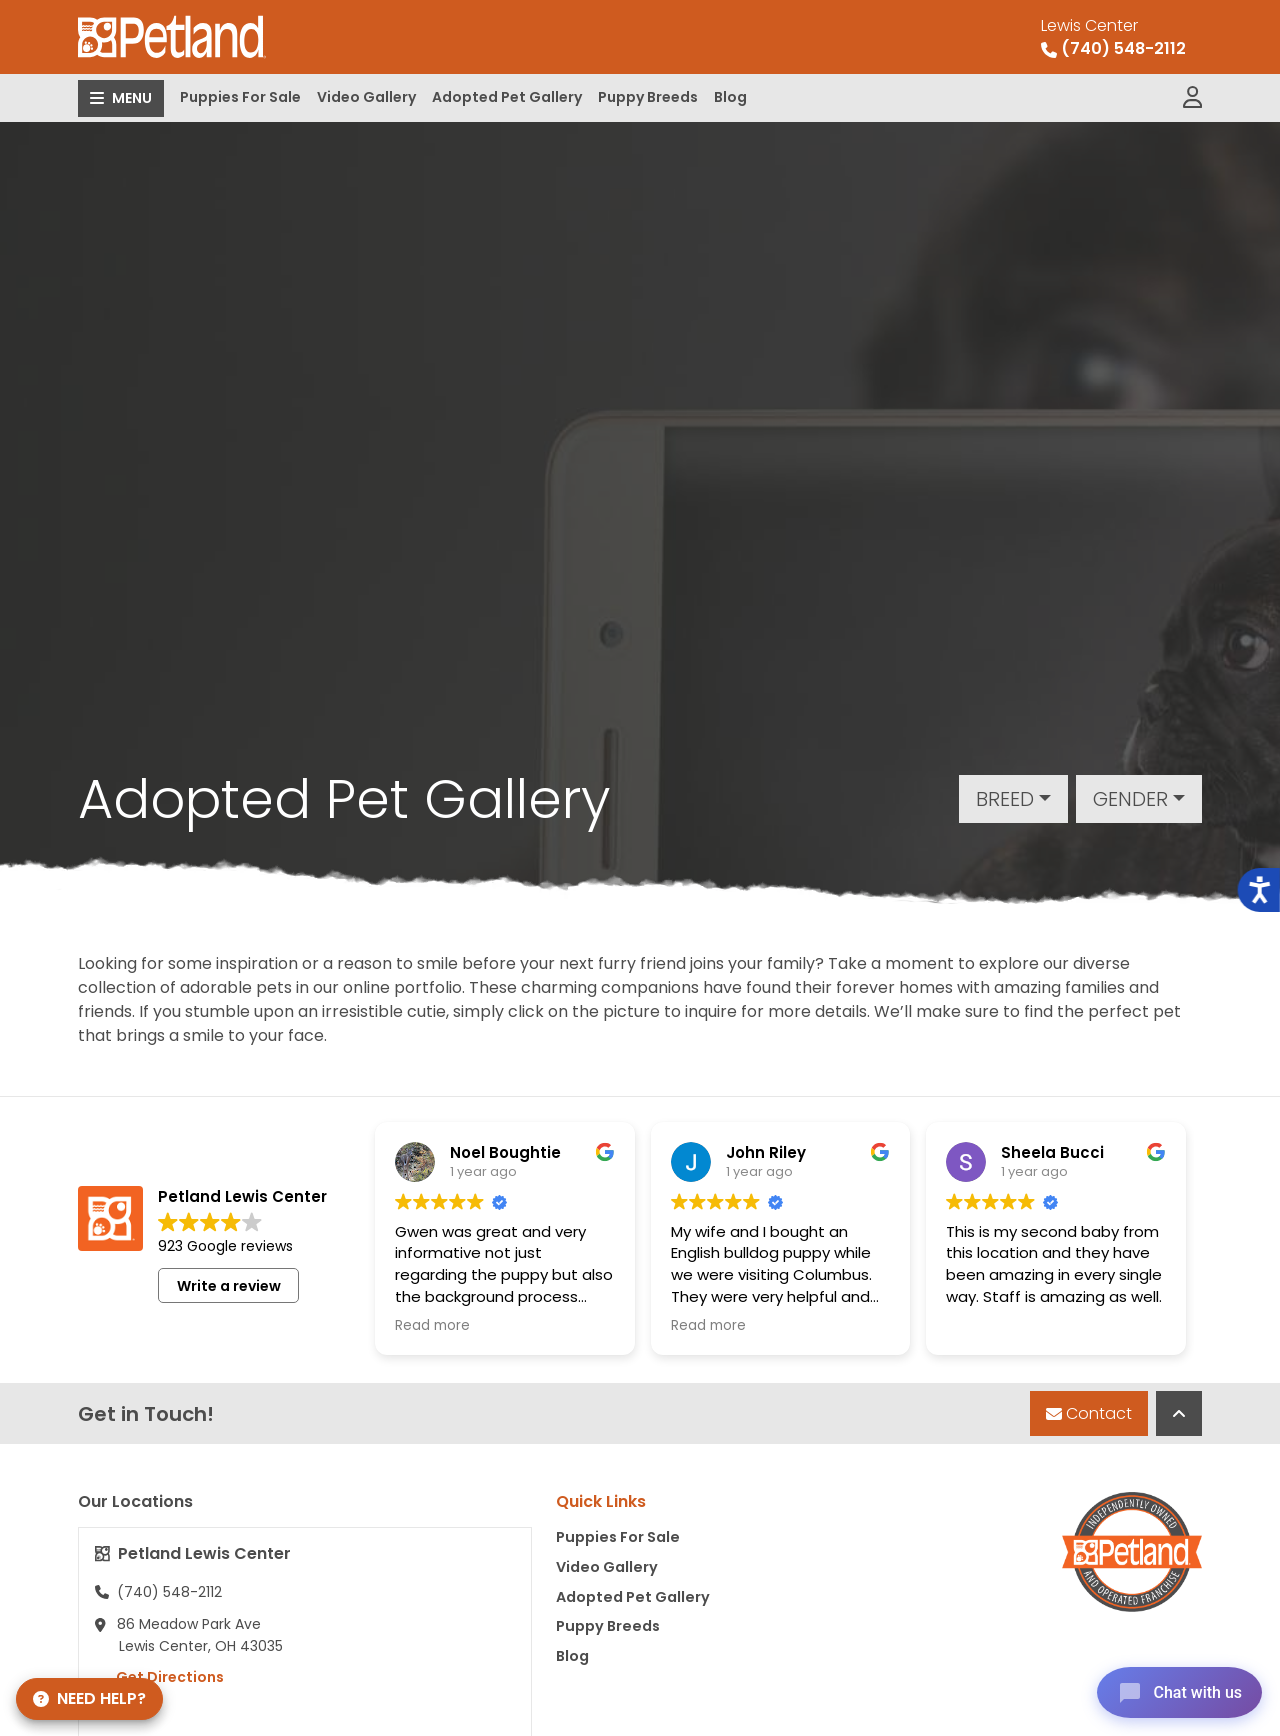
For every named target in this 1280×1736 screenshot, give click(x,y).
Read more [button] (432, 1326)
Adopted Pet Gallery (507, 97)
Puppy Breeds (648, 97)
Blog (730, 97)
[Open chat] (1173, 1690)
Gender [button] (1130, 799)
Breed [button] (1005, 799)
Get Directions (159, 1677)
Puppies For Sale (240, 97)
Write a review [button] (229, 1286)
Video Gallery (366, 97)
